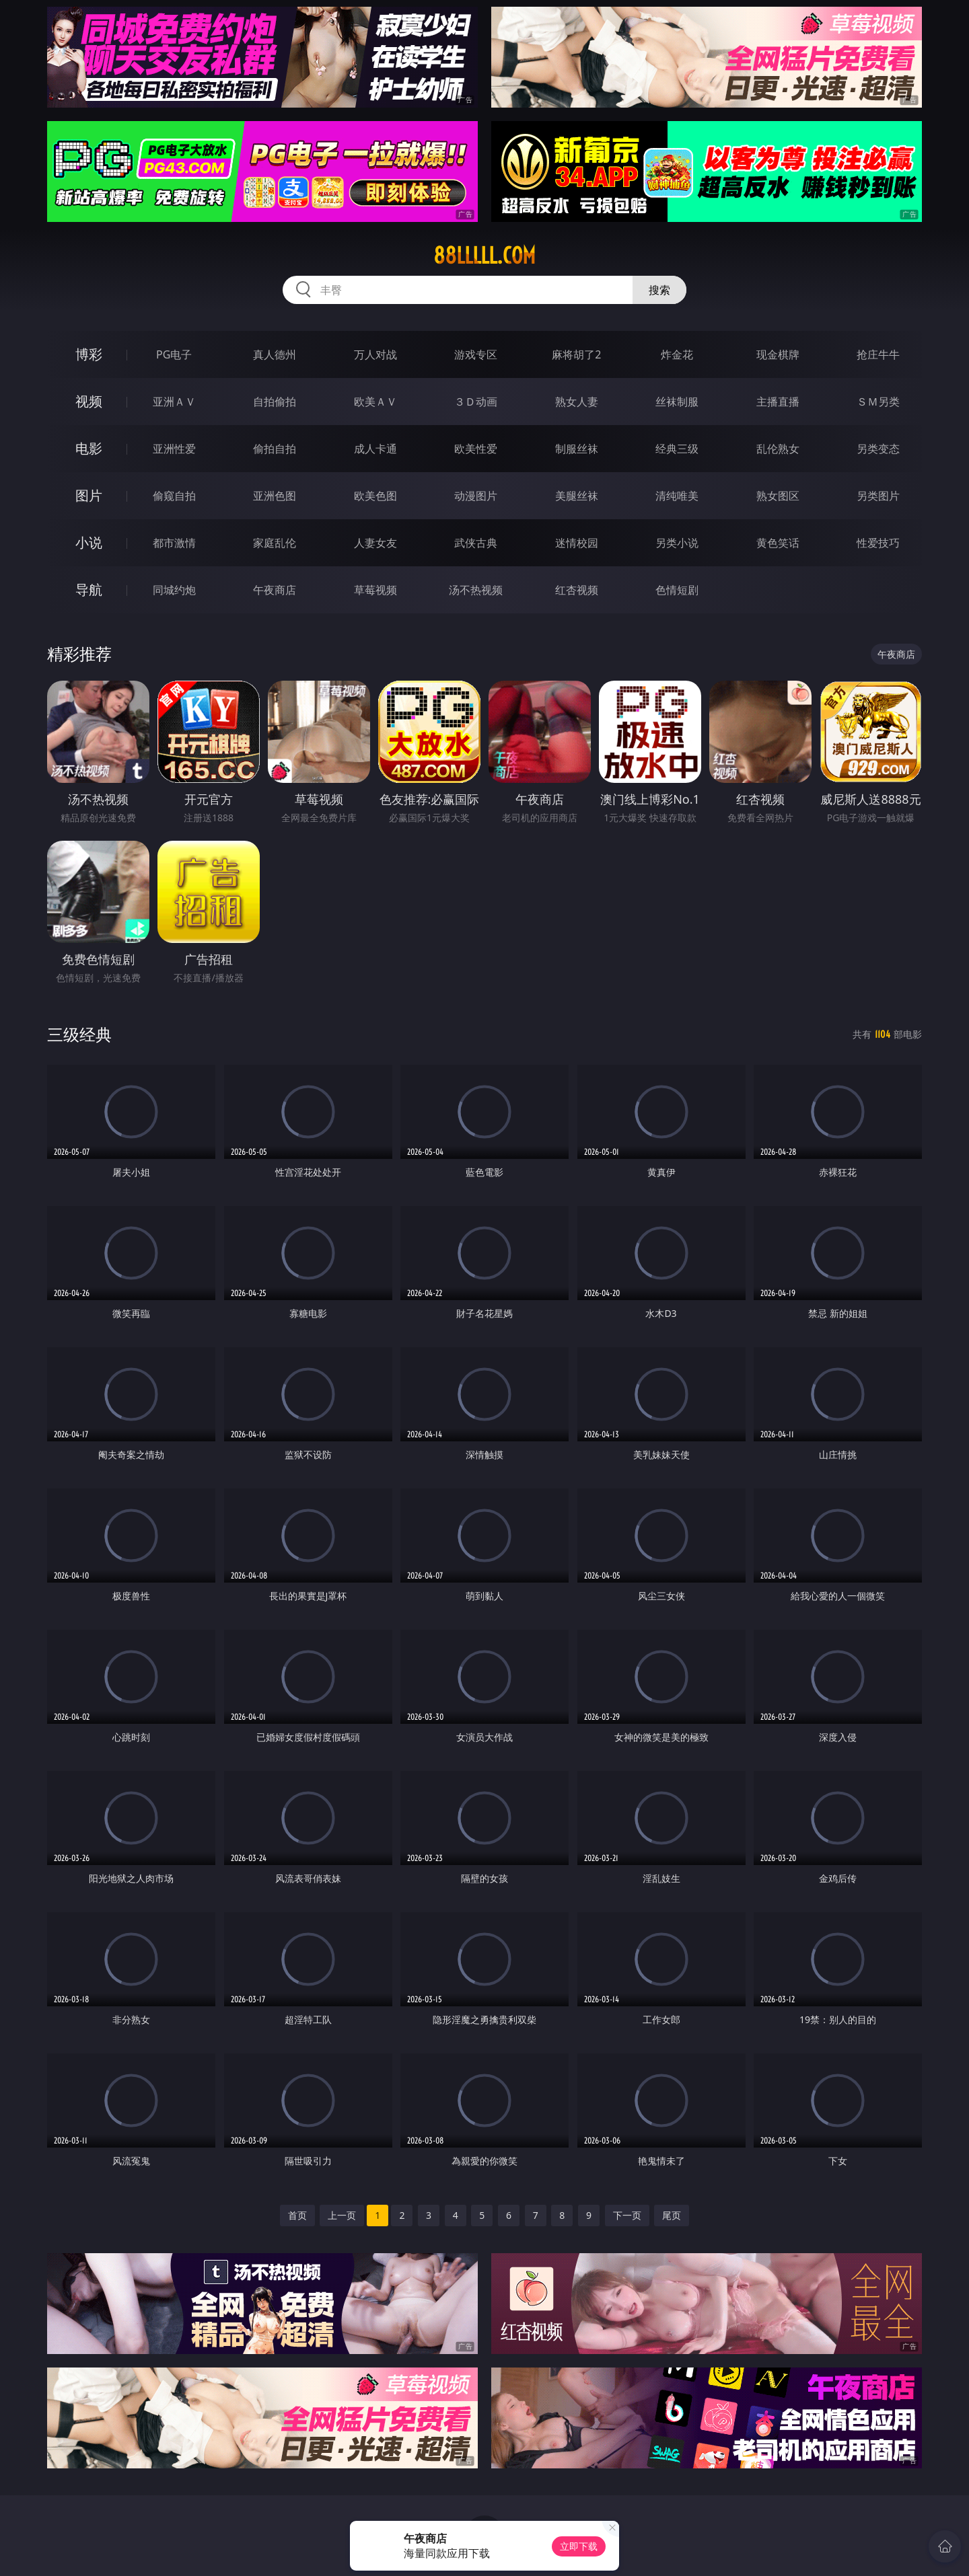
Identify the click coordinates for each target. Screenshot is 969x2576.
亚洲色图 (274, 495)
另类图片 (878, 495)
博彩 (88, 354)
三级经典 (79, 1034)
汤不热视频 (476, 589)
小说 (88, 542)
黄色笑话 (777, 542)
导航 (88, 589)
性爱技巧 (878, 542)
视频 (88, 401)
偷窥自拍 (174, 495)
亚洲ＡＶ (174, 401)
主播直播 (777, 401)
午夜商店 (274, 589)
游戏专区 (475, 354)
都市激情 (174, 542)
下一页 (627, 2215)
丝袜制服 (676, 401)
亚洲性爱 (174, 448)
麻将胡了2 (576, 354)
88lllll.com (484, 255)
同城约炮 (174, 589)
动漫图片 (475, 495)
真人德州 (274, 354)
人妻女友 (375, 542)
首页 (297, 2215)
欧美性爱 (475, 448)
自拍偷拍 (274, 401)
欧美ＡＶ (375, 401)
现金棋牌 (777, 354)
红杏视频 (576, 589)
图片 (88, 495)
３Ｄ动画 (475, 401)
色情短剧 (676, 589)
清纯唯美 (676, 495)
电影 (88, 448)
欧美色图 (375, 495)
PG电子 (174, 354)
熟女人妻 (576, 401)
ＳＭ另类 (878, 401)
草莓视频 (375, 589)
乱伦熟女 (777, 448)
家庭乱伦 (274, 542)
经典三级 (676, 448)
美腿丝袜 (576, 495)
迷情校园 (576, 542)
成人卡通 (375, 448)
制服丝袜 (576, 448)
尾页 (671, 2215)
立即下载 (579, 2546)
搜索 (659, 289)
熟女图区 (777, 495)
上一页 (342, 2215)
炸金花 (677, 354)
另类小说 (676, 542)
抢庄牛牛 (878, 354)
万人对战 (375, 354)
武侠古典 (475, 542)
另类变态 (878, 448)
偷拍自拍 (274, 448)
